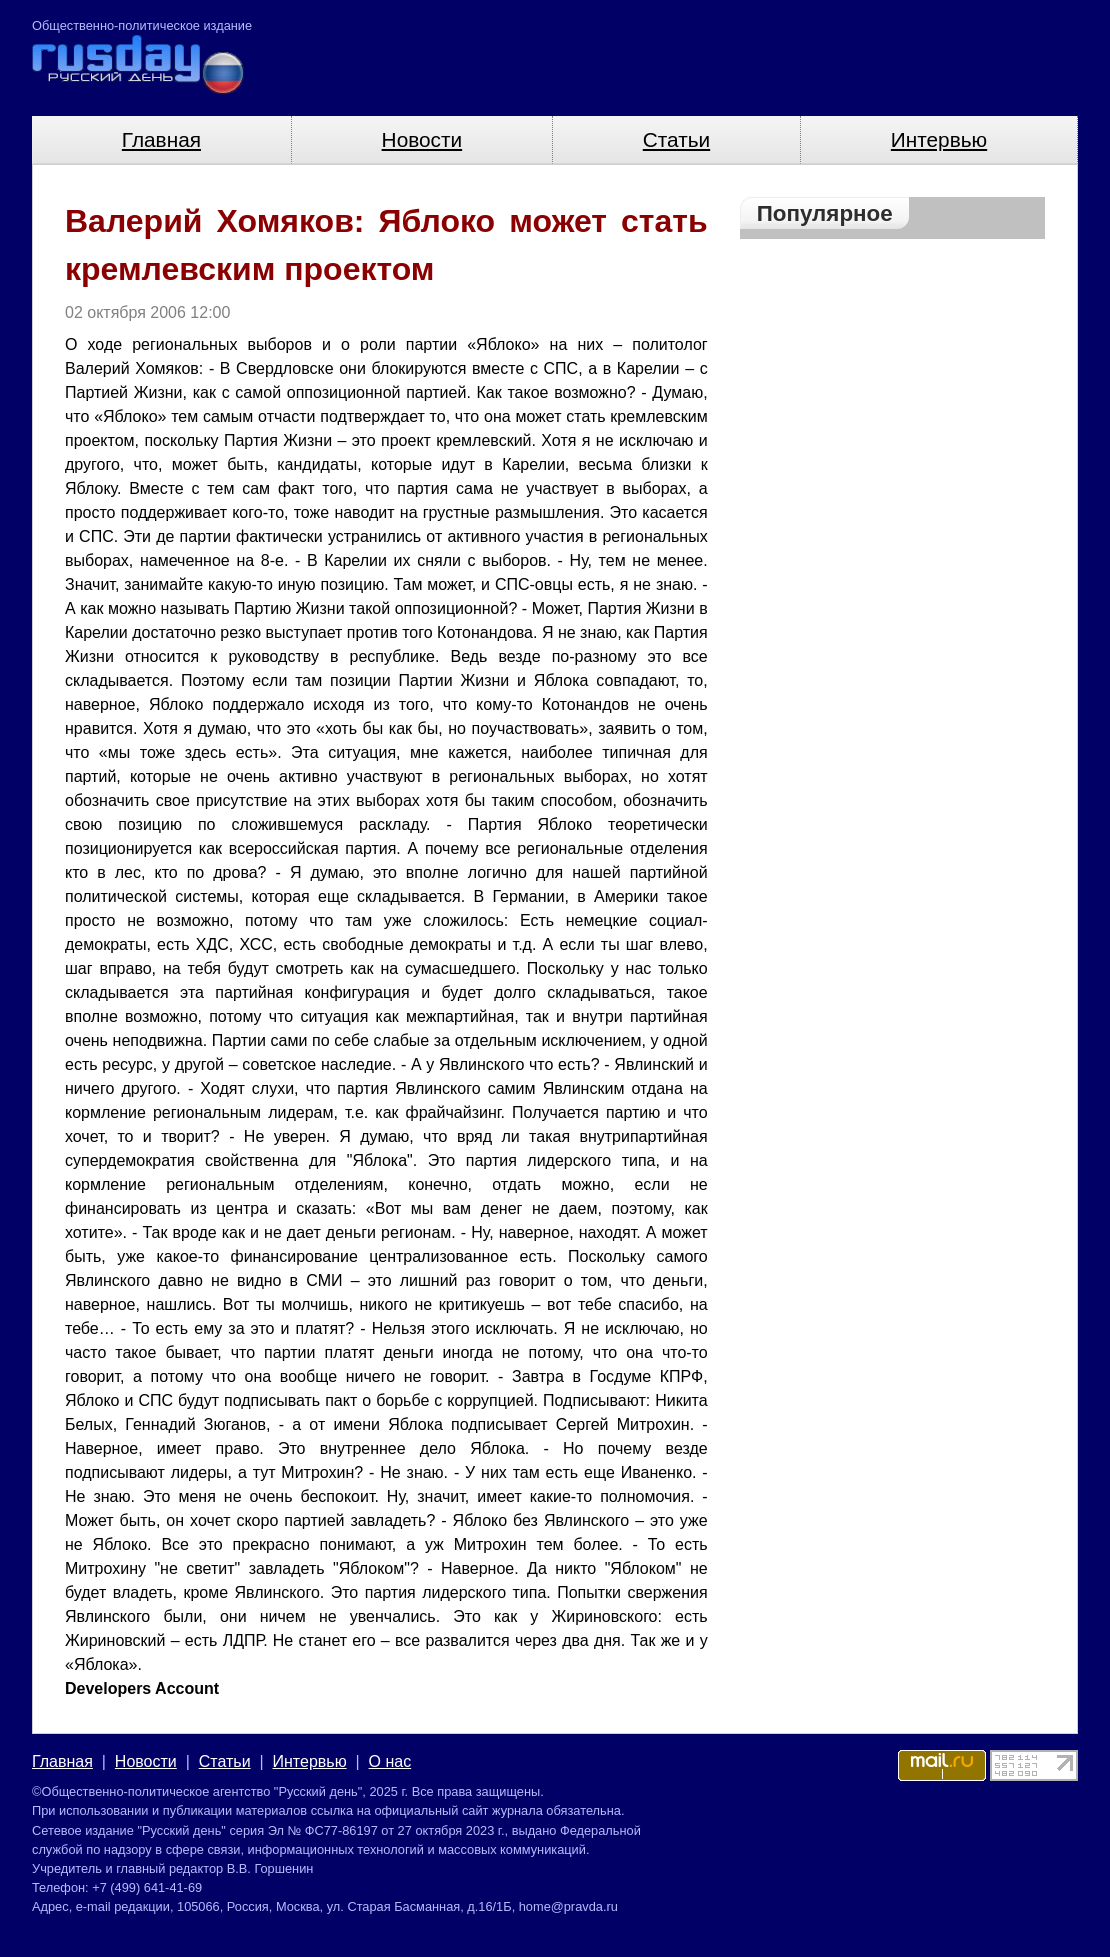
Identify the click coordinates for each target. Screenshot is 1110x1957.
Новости (422, 139)
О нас (390, 1761)
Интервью (939, 139)
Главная (161, 139)
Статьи (676, 139)
